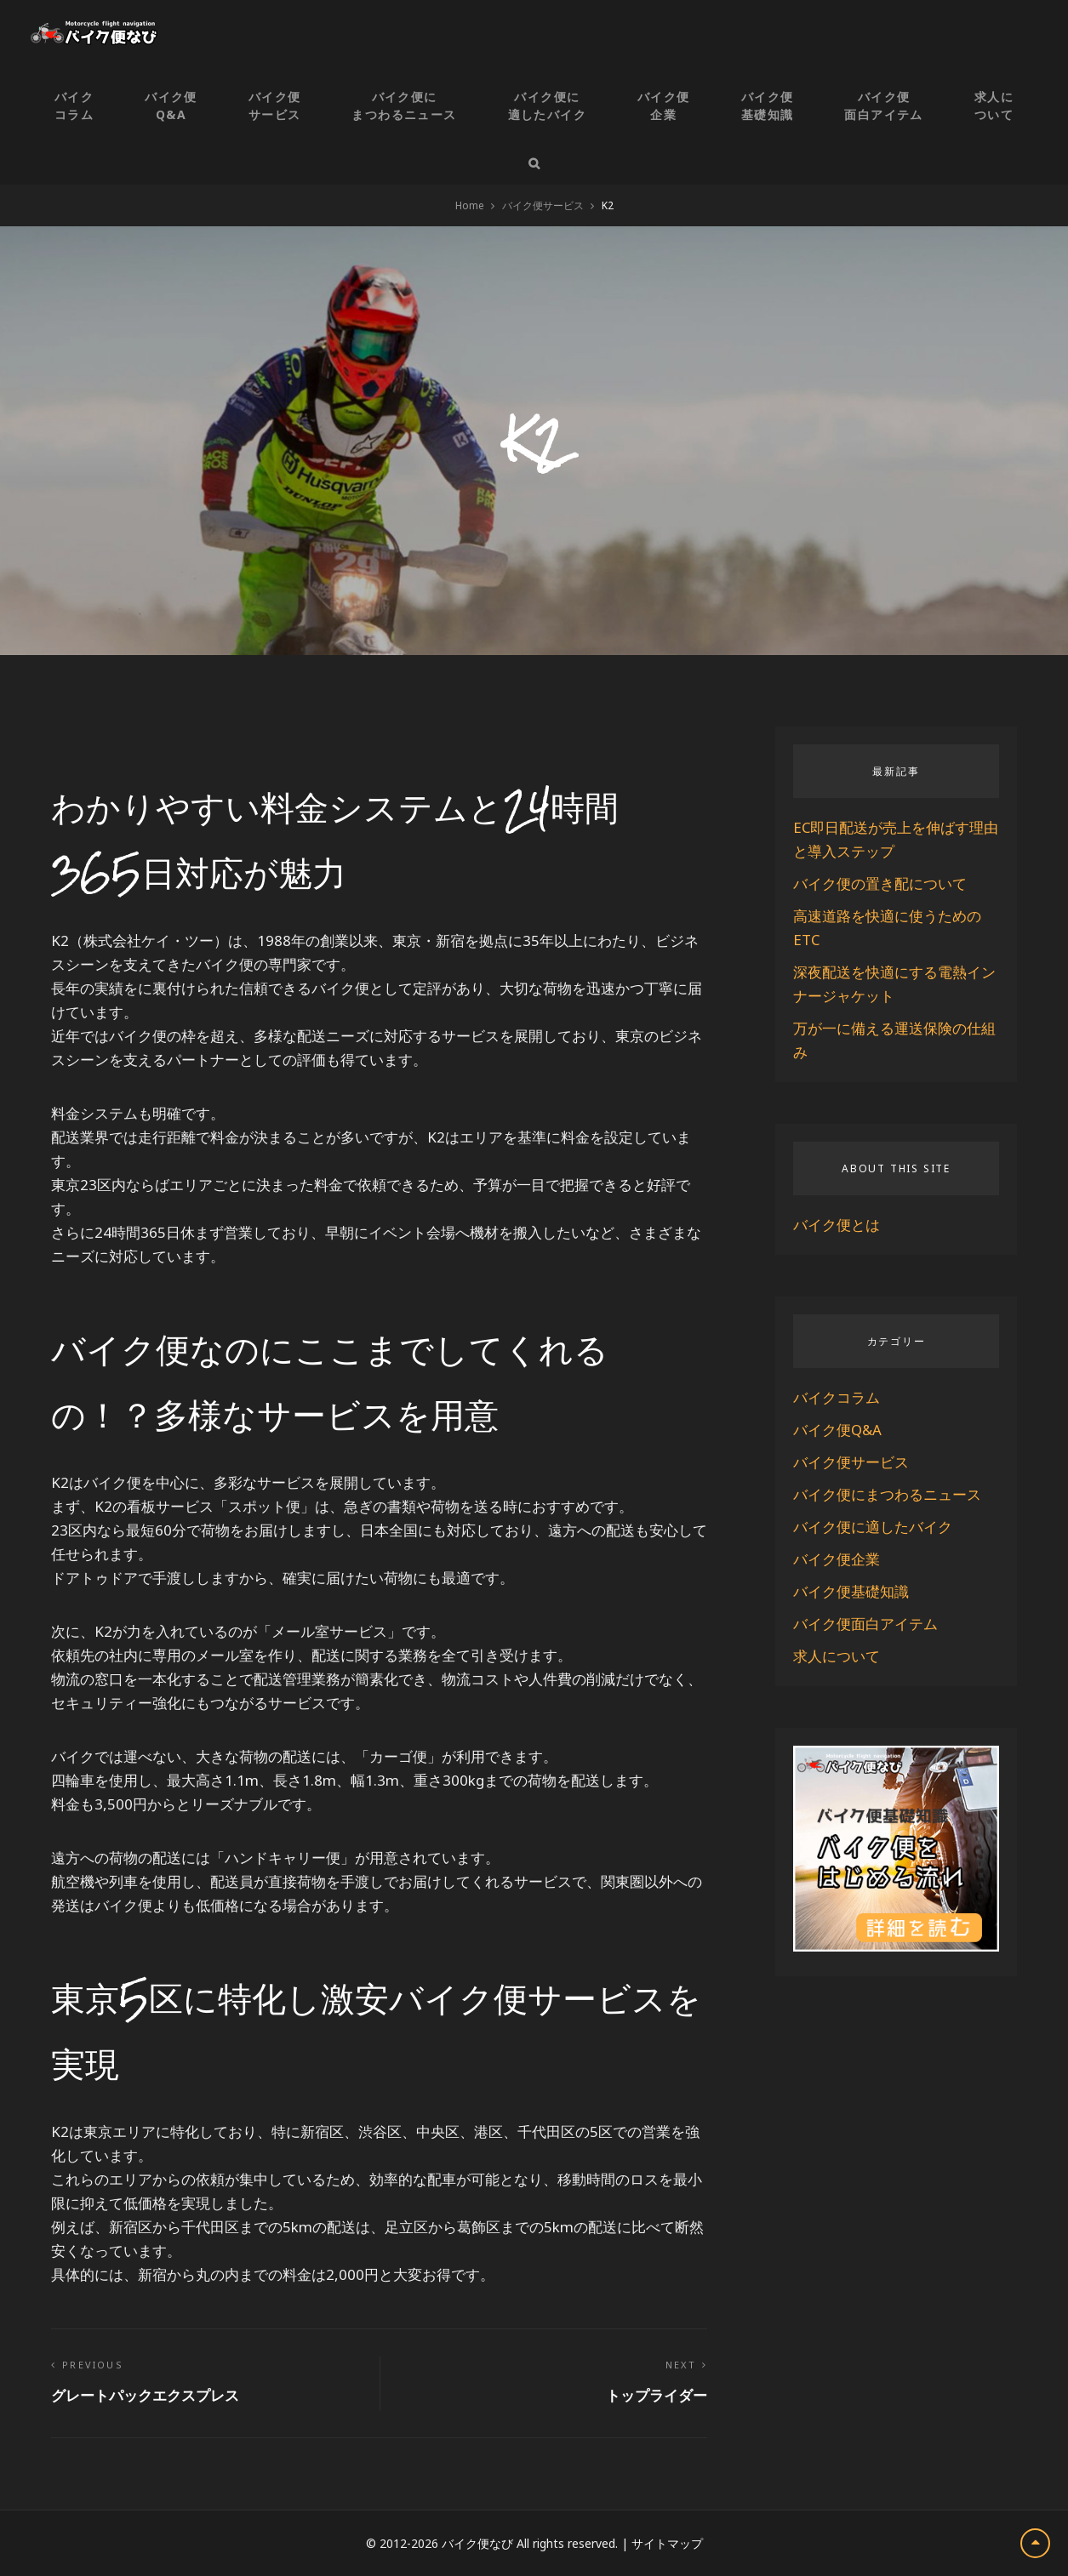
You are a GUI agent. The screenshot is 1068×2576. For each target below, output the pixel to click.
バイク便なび (477, 2543)
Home (469, 205)
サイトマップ (667, 2543)
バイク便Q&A (171, 105)
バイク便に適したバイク (547, 105)
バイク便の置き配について (880, 883)
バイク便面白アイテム (883, 105)
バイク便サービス (274, 105)
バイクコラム (74, 105)
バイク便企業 (663, 105)
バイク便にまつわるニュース (403, 105)
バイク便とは (836, 1224)
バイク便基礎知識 (767, 105)
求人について (994, 105)
